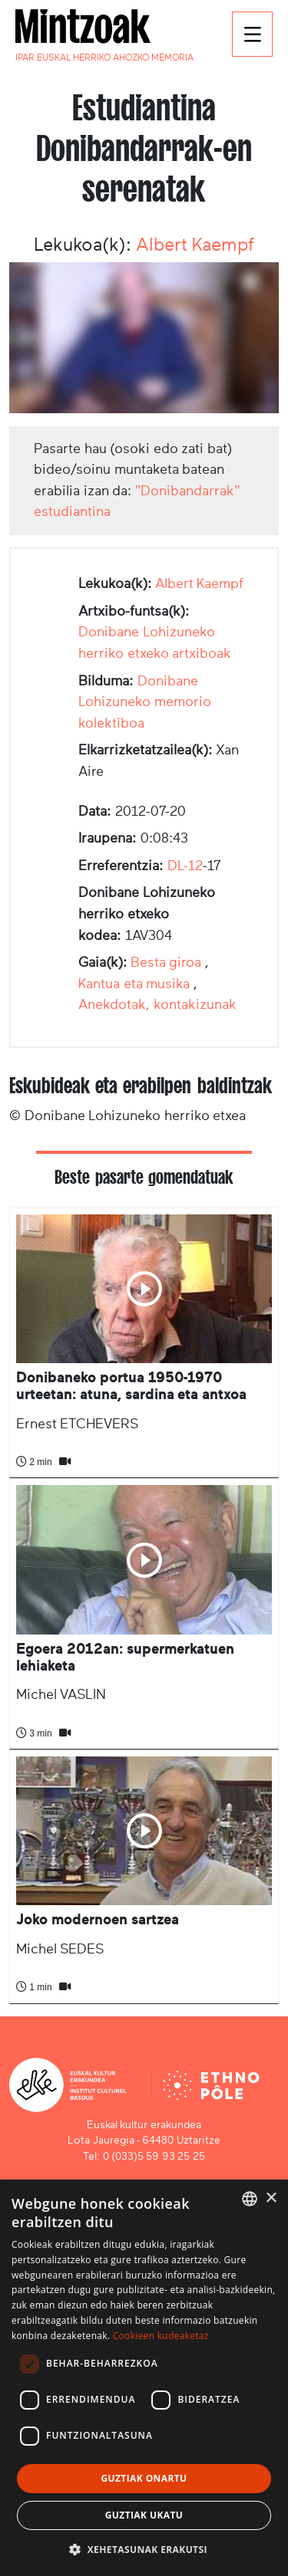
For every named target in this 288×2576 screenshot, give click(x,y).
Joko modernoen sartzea (97, 1919)
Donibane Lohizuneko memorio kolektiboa (144, 702)
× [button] (270, 2198)
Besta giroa (166, 962)
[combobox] (249, 2198)
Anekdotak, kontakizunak (157, 1004)
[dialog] (144, 2378)
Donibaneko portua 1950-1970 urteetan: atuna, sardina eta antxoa (131, 1385)
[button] (144, 2549)
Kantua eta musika (134, 983)
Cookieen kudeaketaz (161, 2335)
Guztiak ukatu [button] (144, 2515)
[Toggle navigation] (252, 34)
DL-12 (185, 865)
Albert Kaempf (195, 245)
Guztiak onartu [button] (144, 2478)
